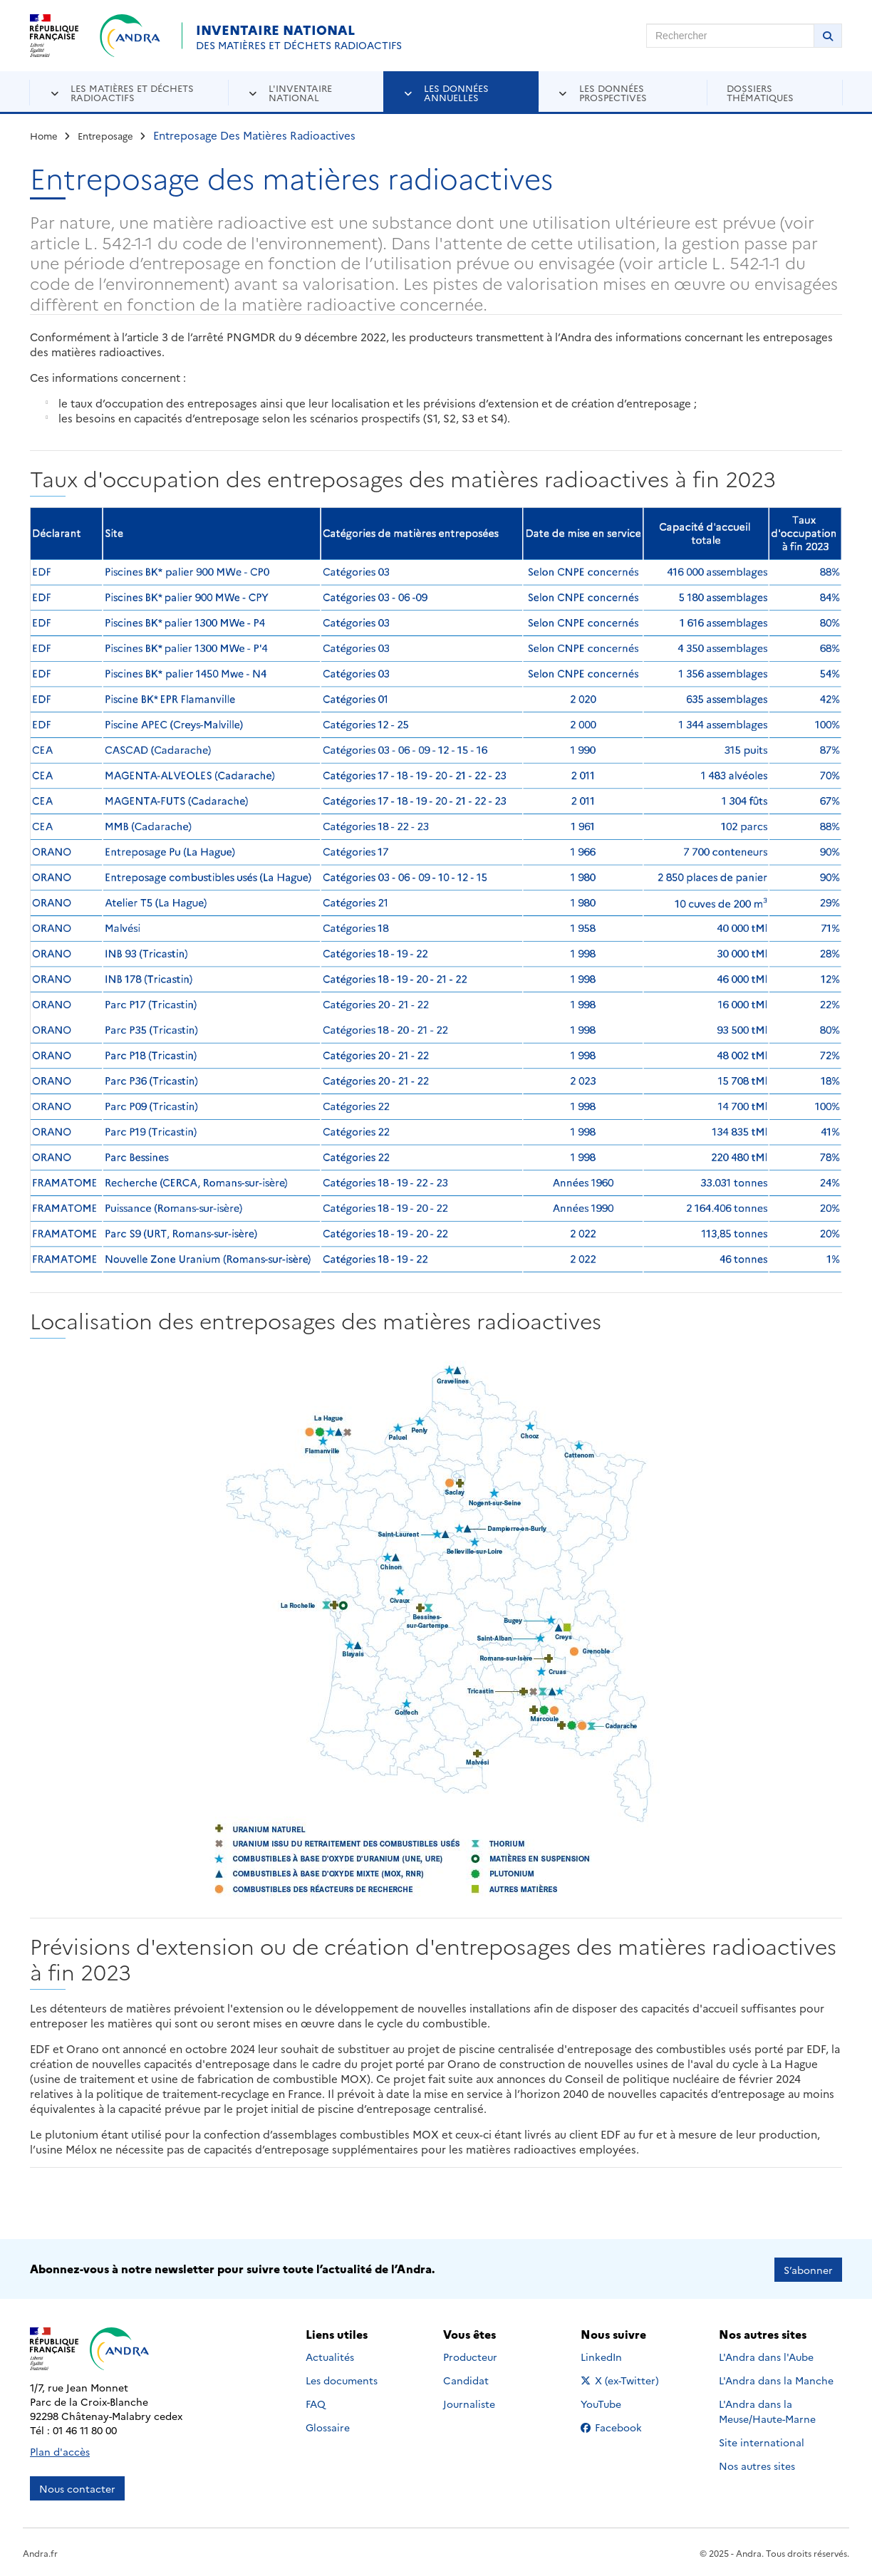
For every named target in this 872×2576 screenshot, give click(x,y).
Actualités (330, 2355)
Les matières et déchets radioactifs (132, 92)
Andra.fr (40, 2551)
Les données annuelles (456, 92)
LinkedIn (617, 2355)
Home (44, 135)
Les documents (342, 2379)
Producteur (470, 2355)
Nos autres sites (757, 2464)
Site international (761, 2441)
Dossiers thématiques (760, 92)
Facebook (622, 2426)
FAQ (316, 2402)
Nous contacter (77, 2487)
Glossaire (328, 2426)
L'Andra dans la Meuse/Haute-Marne (767, 2409)
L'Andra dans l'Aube (766, 2355)
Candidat (466, 2379)
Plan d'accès (60, 2450)
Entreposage (105, 135)
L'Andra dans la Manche (776, 2379)
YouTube (617, 2402)
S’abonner (808, 2268)
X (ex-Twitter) (622, 2379)
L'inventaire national (300, 92)
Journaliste (469, 2402)
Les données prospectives (613, 92)
